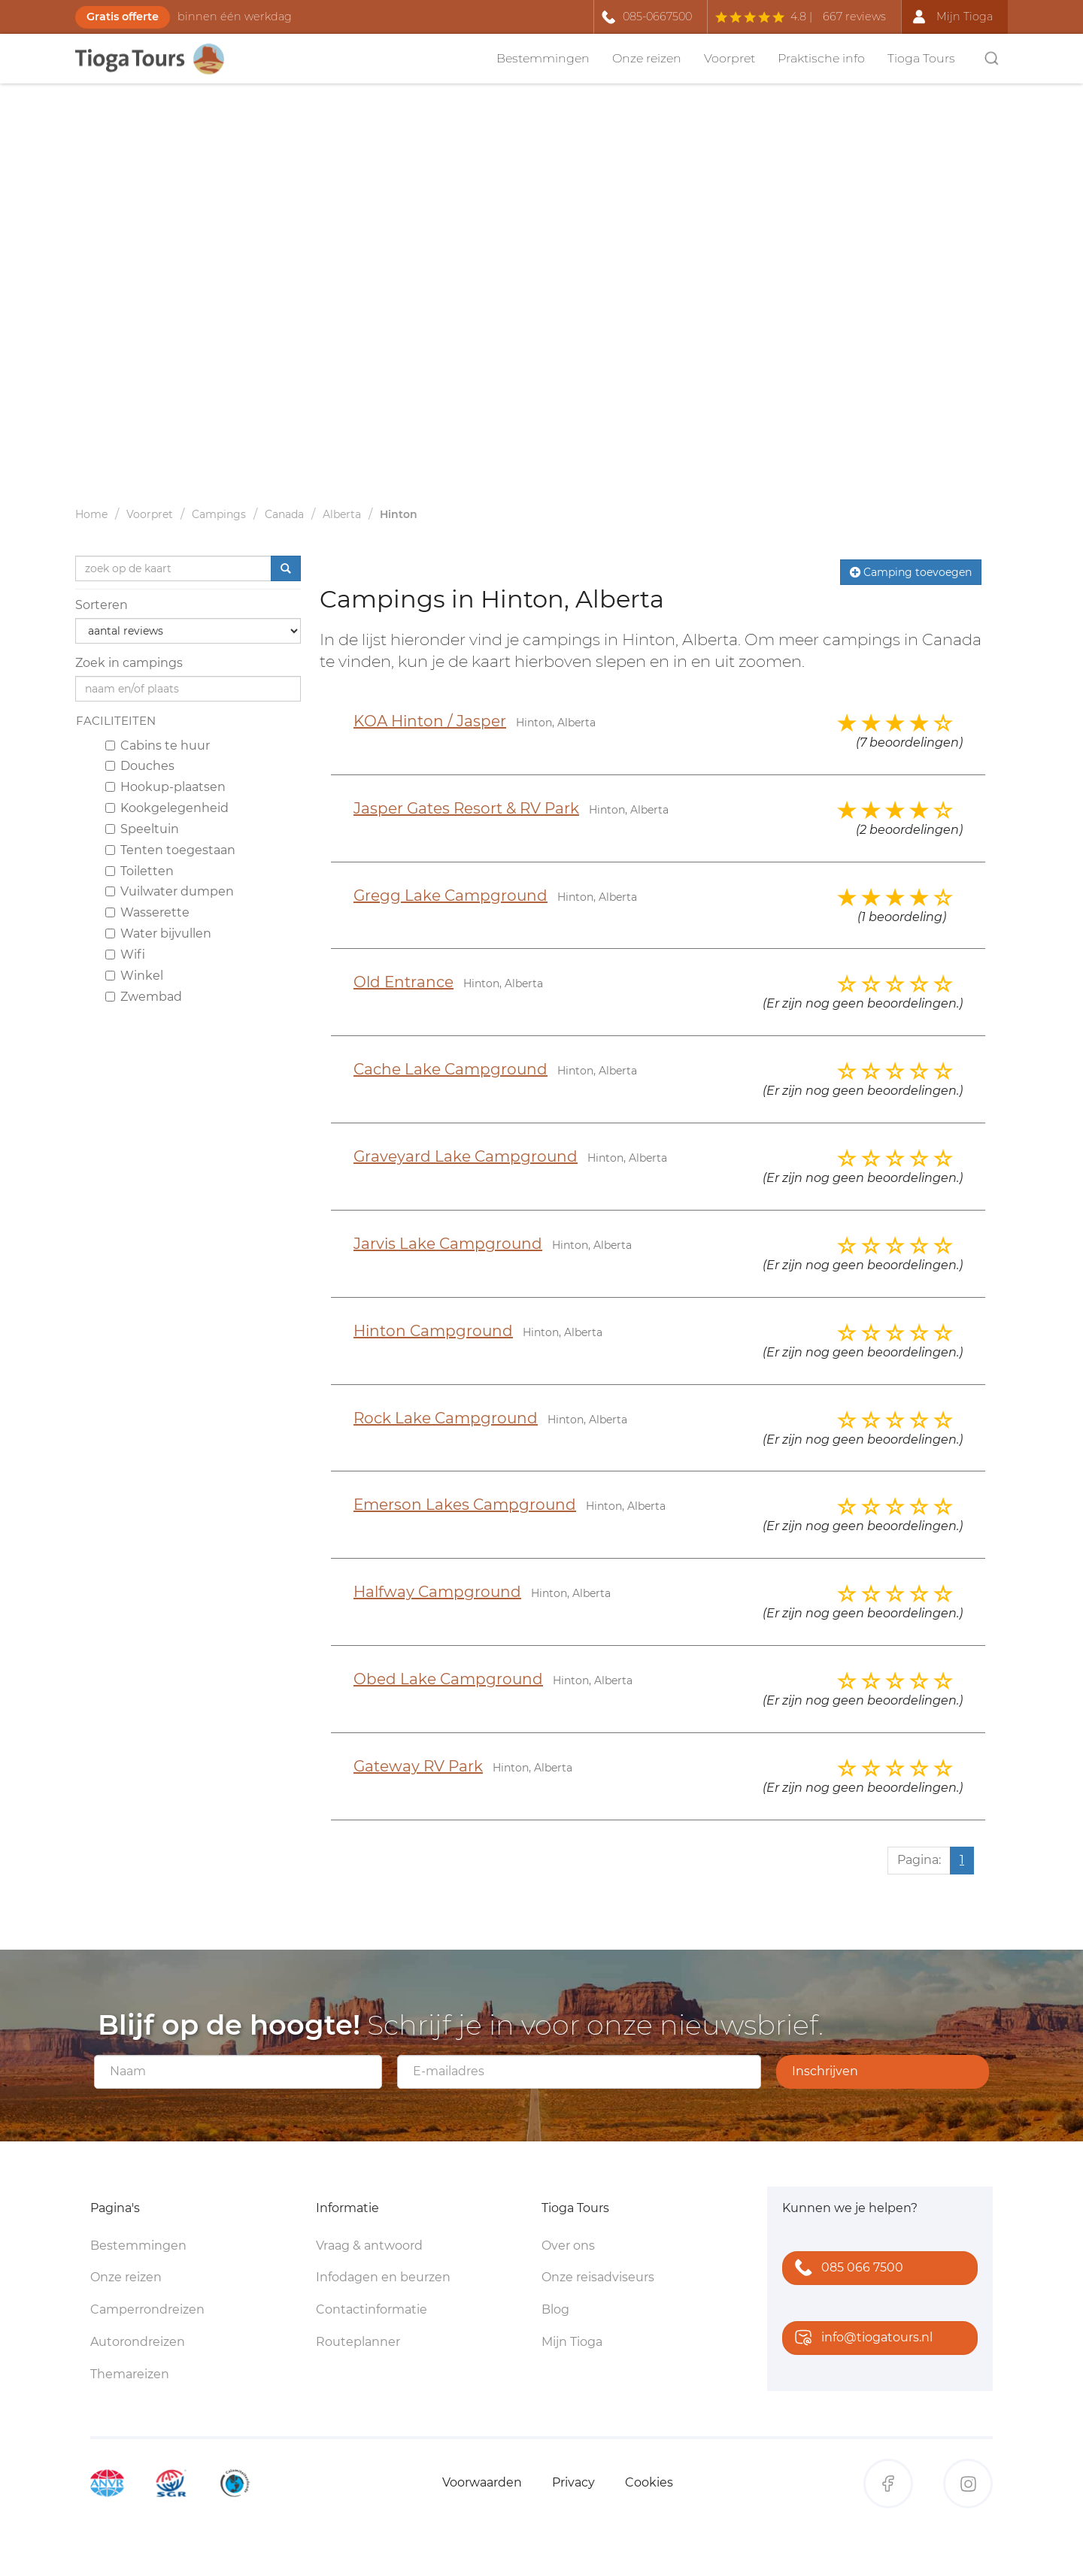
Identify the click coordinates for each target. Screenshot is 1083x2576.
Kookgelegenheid (167, 808)
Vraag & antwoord (369, 2245)
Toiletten (139, 871)
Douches (139, 766)
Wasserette (147, 912)
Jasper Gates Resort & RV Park (466, 808)
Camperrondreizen (147, 2309)
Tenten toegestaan (170, 850)
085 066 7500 (845, 2269)
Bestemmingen (543, 58)
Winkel (134, 975)
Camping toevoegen (911, 572)
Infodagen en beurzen (383, 2277)
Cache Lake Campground (450, 1069)
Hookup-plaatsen (165, 787)
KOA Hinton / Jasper (429, 721)
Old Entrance (403, 982)
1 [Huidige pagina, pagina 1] (962, 1860)
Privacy (573, 2482)
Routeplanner (358, 2342)
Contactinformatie (371, 2309)
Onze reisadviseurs (598, 2277)
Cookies (649, 2482)
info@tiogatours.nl (860, 2339)
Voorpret (729, 58)
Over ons (568, 2245)
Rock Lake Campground (445, 1418)
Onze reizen (646, 58)
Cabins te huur (157, 745)
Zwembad (143, 996)
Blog (555, 2309)
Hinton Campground (433, 1331)
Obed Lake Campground (448, 1679)
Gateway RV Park (418, 1766)
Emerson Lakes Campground (464, 1505)
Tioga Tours (921, 58)
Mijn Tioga (572, 2342)
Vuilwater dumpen (169, 891)
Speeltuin (142, 829)
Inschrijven (825, 2071)
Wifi (125, 954)
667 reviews (854, 16)
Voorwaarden (482, 2482)
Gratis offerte (122, 16)
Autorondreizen (137, 2342)
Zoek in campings (129, 663)
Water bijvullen (158, 933)
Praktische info (821, 58)
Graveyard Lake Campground (465, 1156)
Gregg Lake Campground (450, 895)
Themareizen (129, 2374)
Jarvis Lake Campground (447, 1244)
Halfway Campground (437, 1592)
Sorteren (101, 605)
